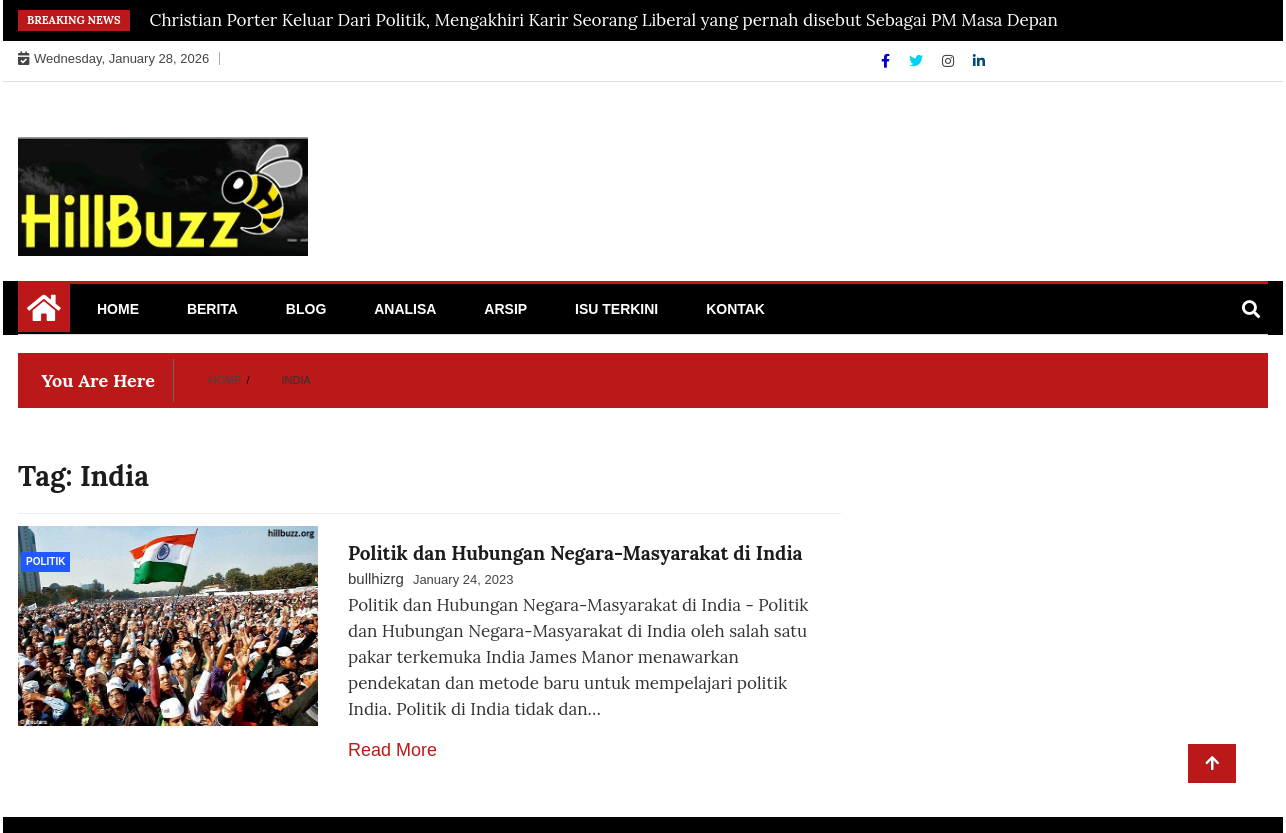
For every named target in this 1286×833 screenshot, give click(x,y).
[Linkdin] (979, 61)
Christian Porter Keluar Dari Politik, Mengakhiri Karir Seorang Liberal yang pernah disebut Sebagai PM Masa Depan (604, 20)
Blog (306, 309)
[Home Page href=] (44, 315)
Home (118, 309)
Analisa (405, 309)
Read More (392, 750)
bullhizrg (376, 578)
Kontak (735, 309)
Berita (212, 309)
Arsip (505, 309)
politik (45, 561)
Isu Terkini (616, 309)
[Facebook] (887, 61)
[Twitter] (918, 61)
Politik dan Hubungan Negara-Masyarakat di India (575, 553)
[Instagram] (950, 61)
